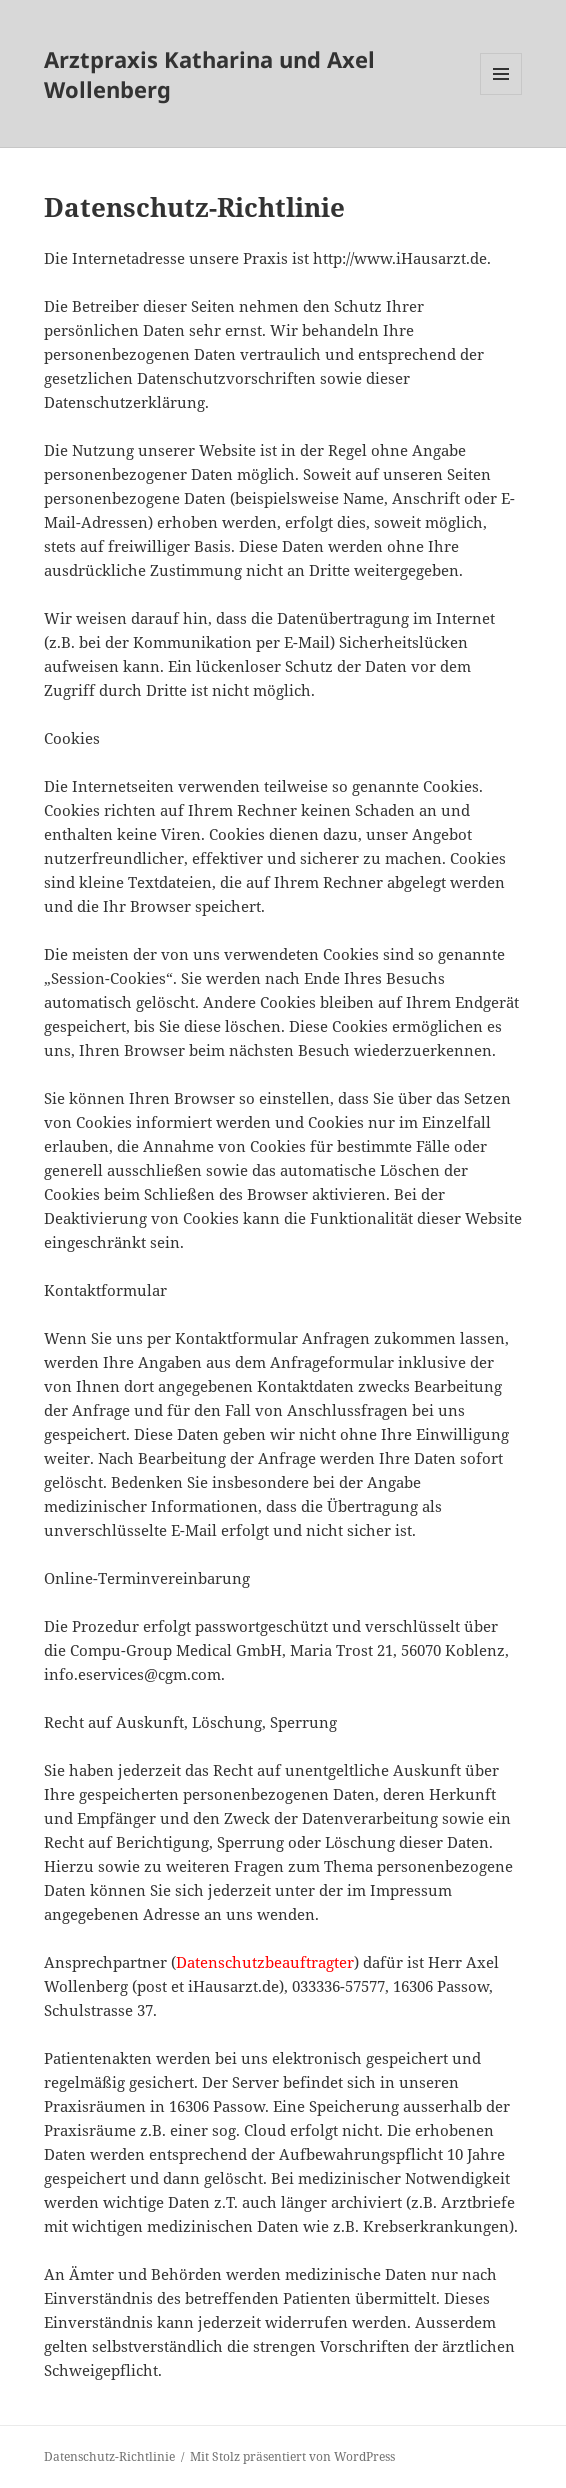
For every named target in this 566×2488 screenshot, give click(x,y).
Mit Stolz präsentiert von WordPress (292, 2456)
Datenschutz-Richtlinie (109, 2456)
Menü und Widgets (501, 94)
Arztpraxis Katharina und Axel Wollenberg (209, 74)
